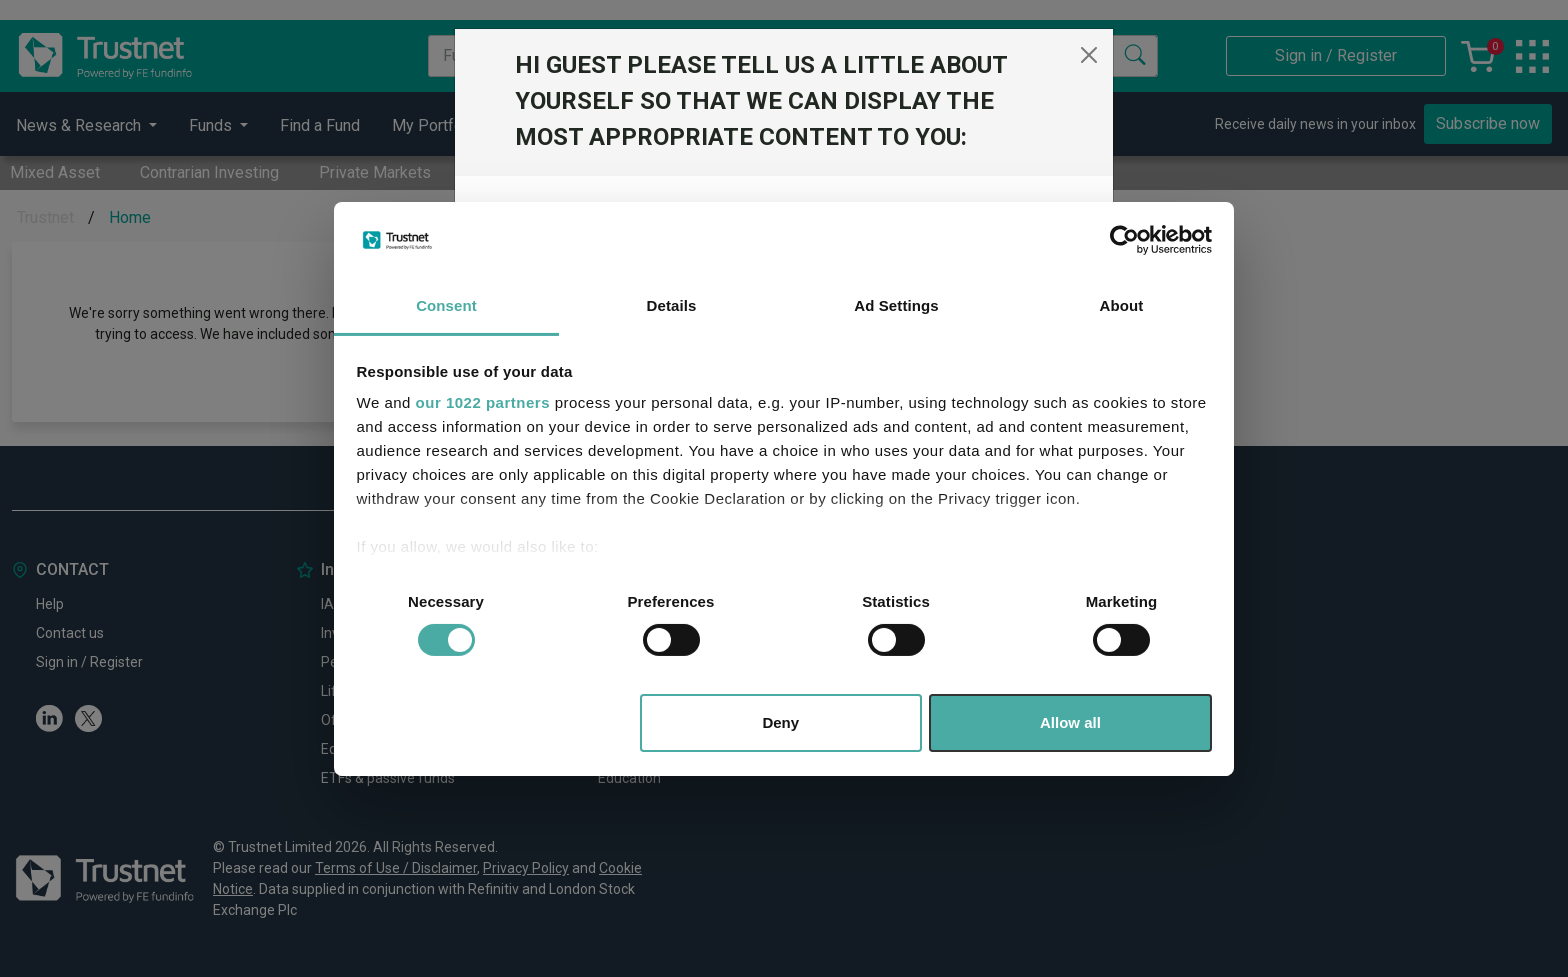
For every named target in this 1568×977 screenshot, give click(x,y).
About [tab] (1122, 305)
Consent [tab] (446, 305)
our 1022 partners (483, 402)
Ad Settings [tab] (896, 305)
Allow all (1070, 722)
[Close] (1089, 55)
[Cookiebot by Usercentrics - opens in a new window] (1124, 240)
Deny (780, 722)
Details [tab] (672, 305)
